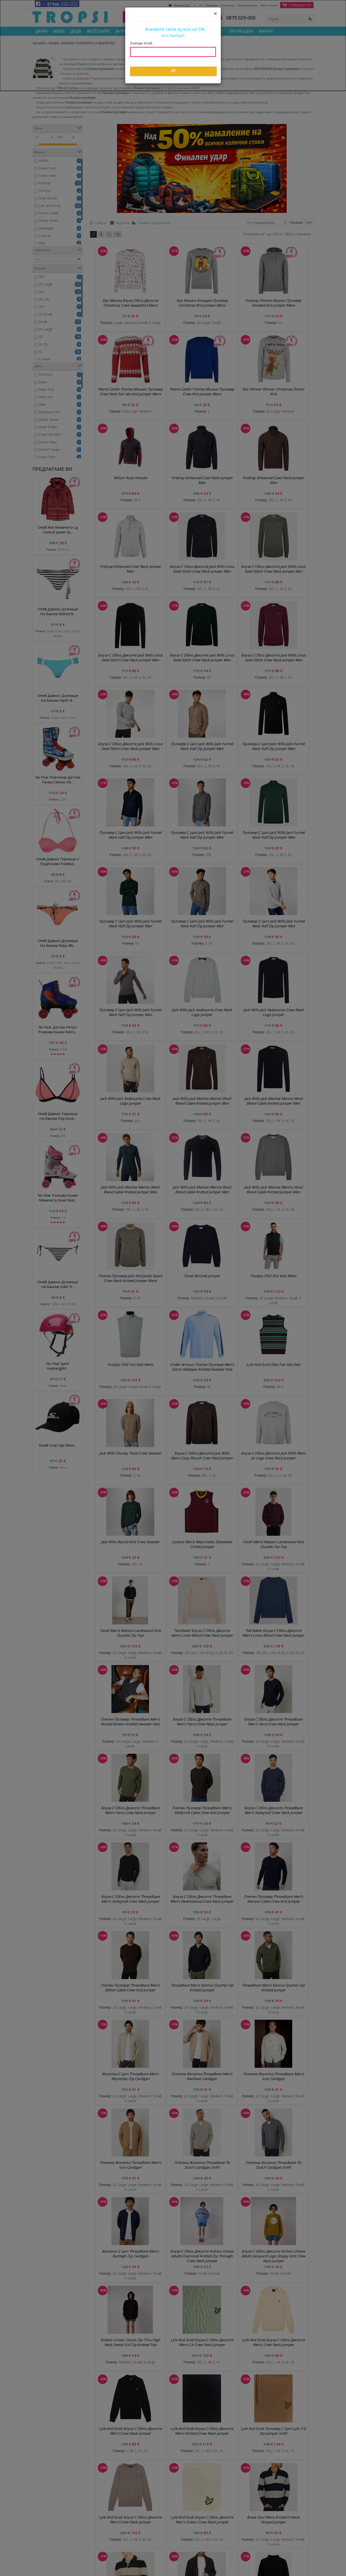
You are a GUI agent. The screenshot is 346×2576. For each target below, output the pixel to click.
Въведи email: (141, 43)
